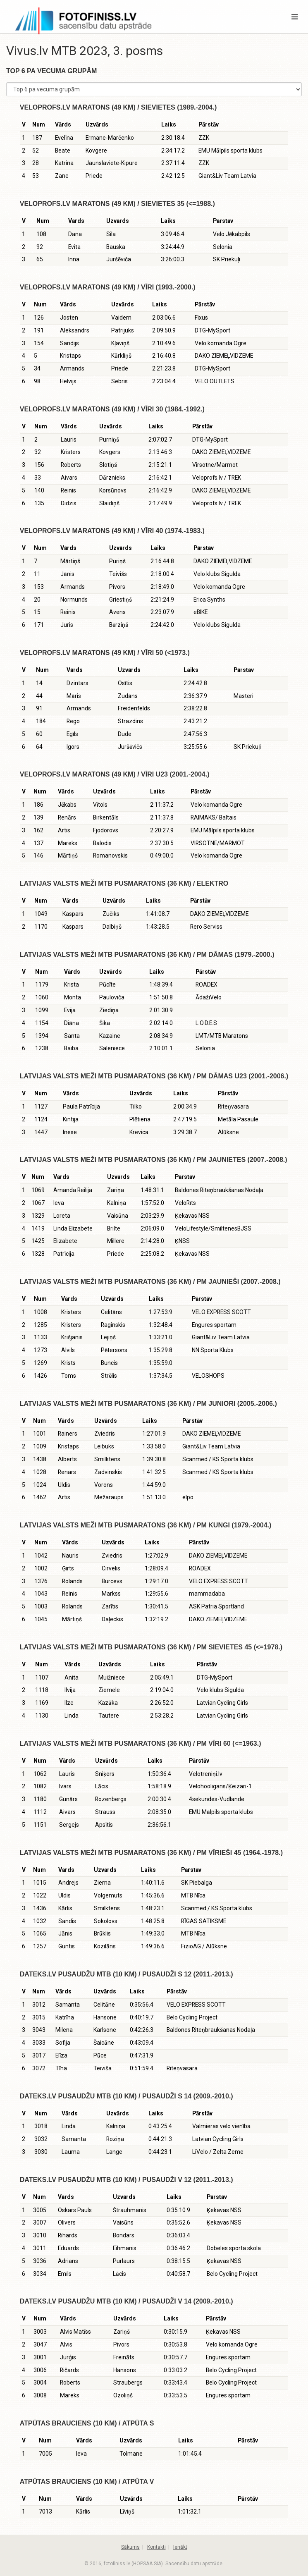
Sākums (130, 2547)
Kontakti (156, 2547)
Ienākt (180, 2547)
